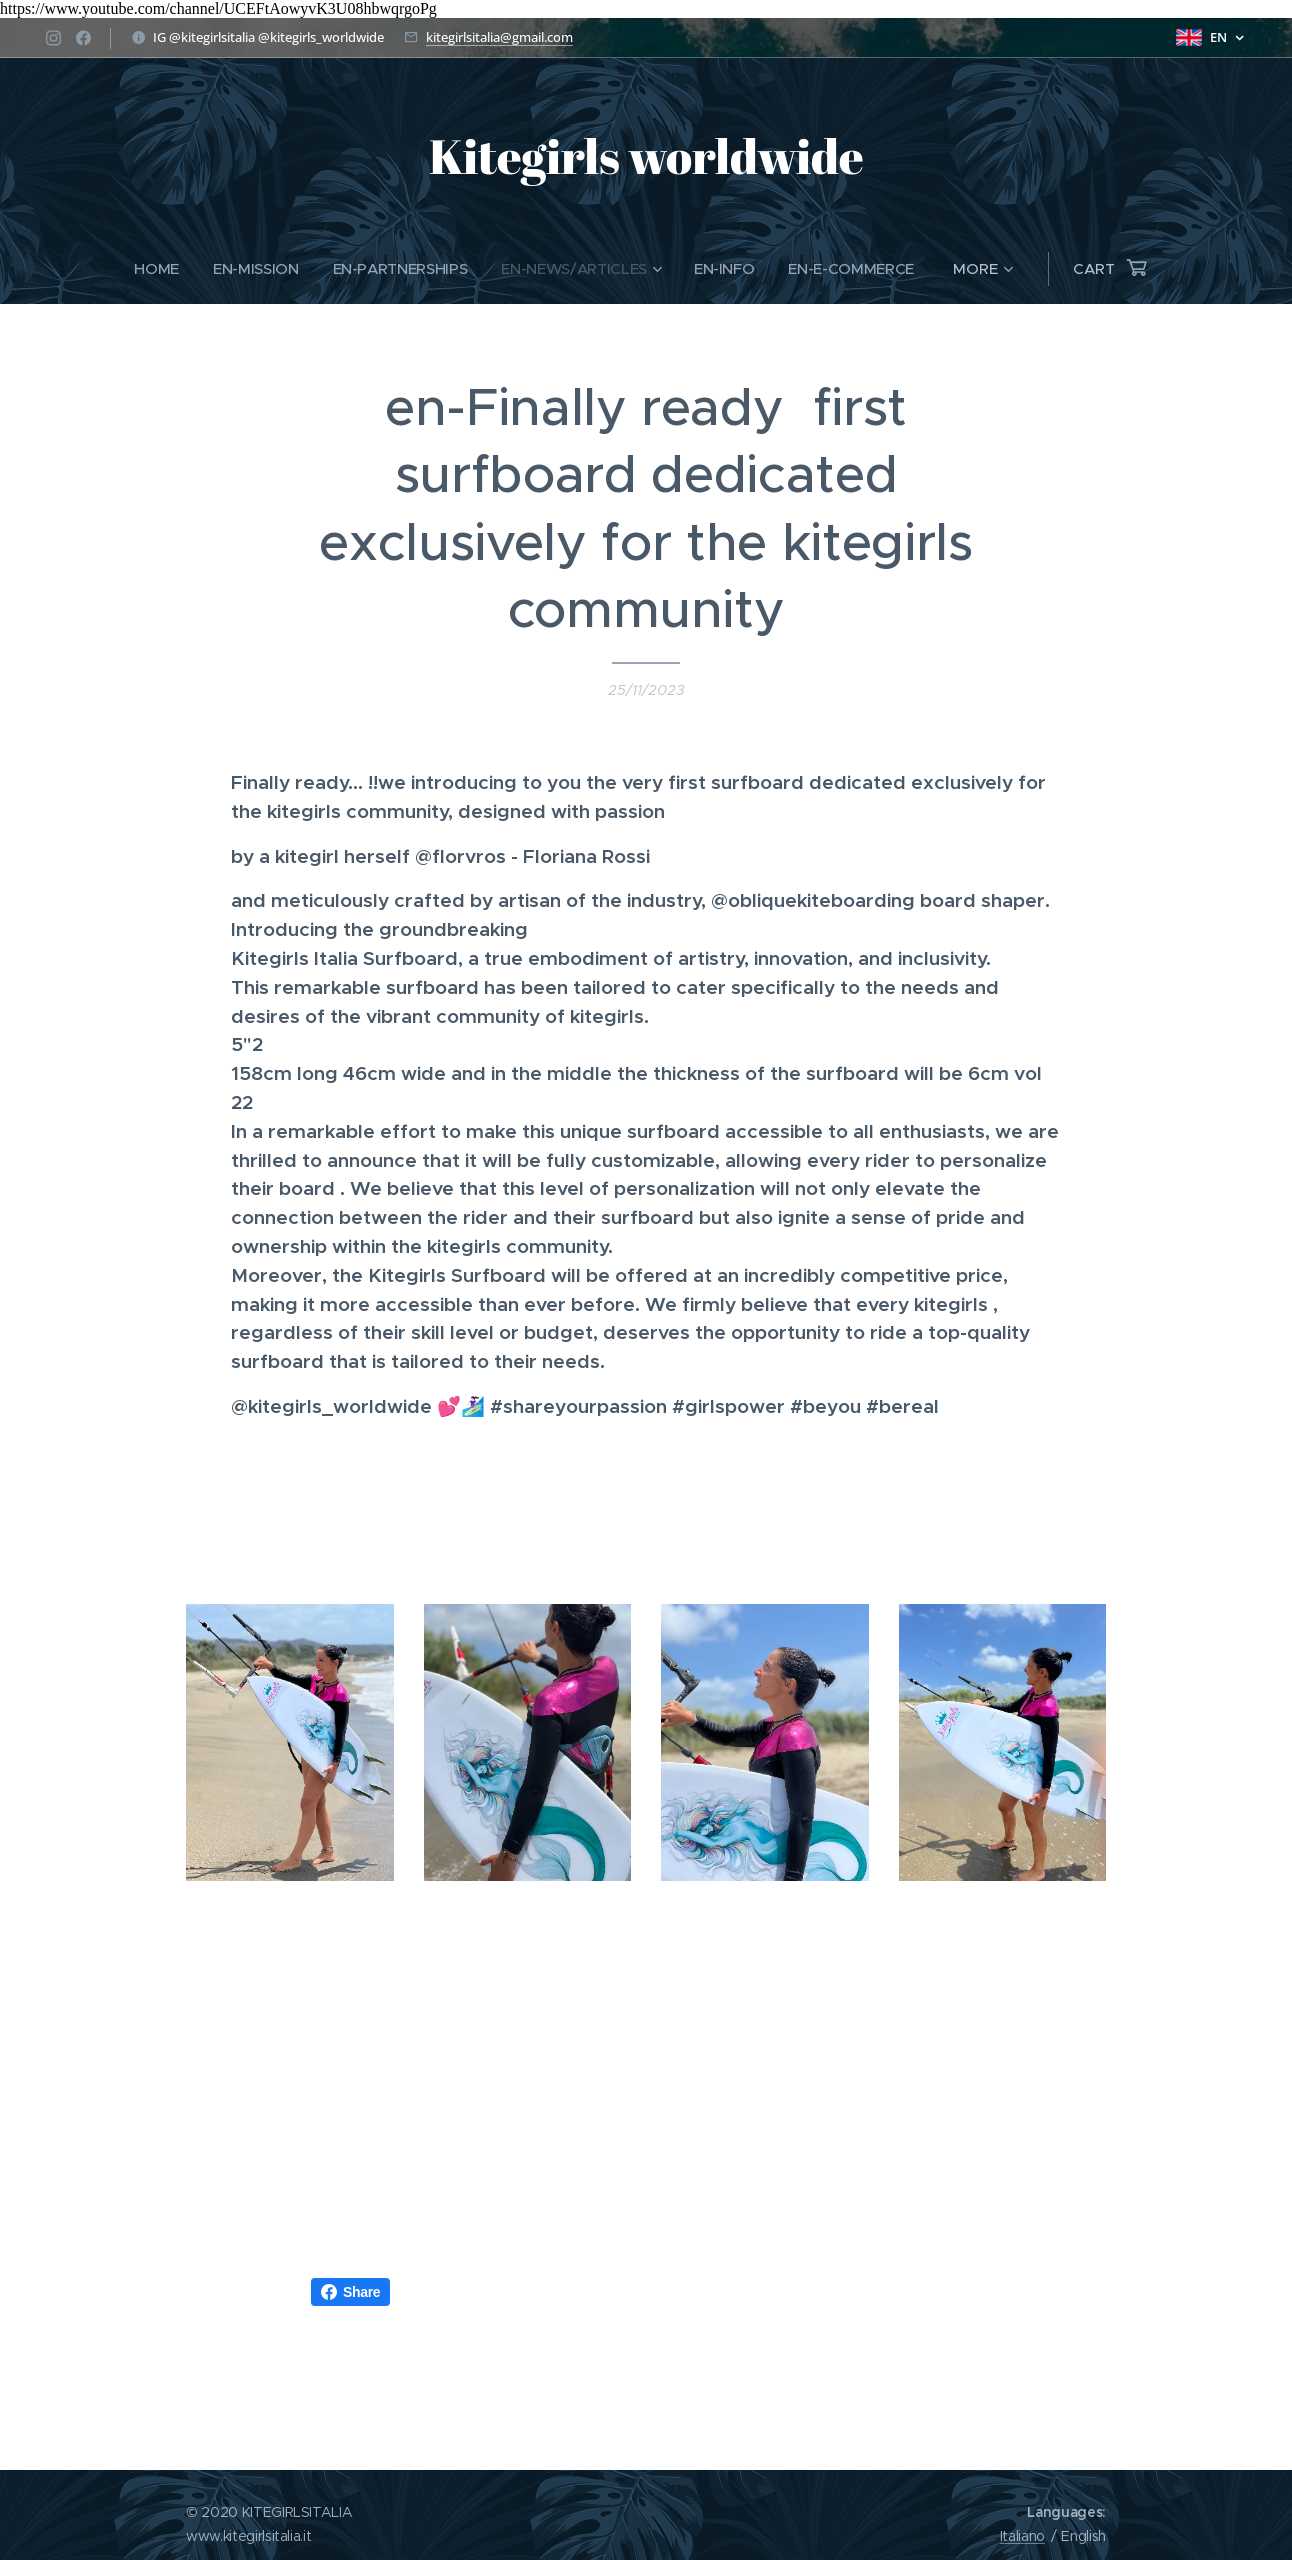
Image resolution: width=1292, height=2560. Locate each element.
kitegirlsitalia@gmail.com (499, 37)
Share (350, 2292)
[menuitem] (154, 269)
